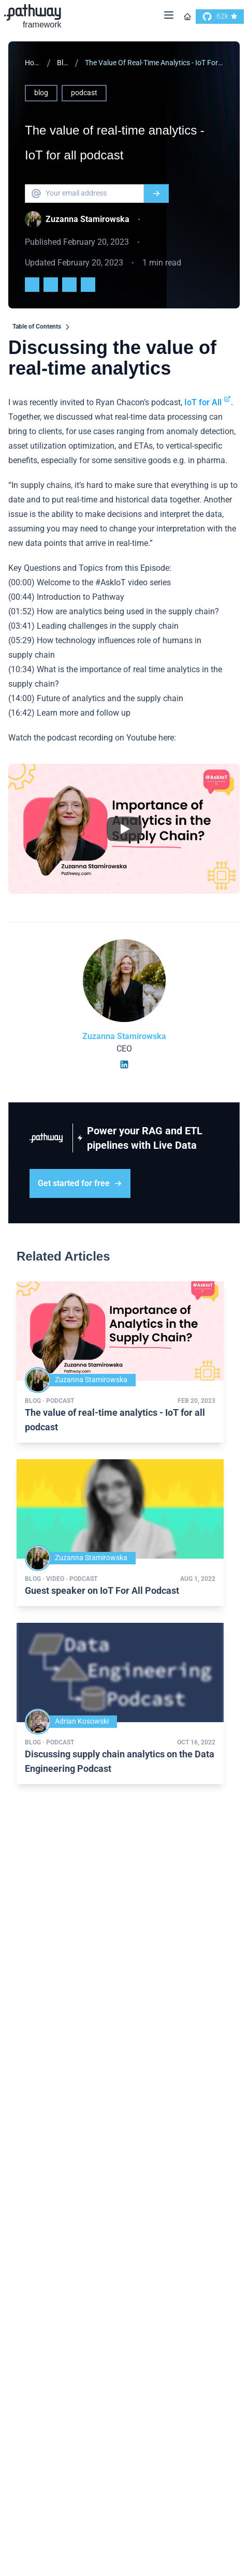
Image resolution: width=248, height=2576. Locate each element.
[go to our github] (220, 16)
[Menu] (169, 17)
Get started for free (80, 1183)
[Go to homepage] (187, 16)
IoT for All (207, 402)
